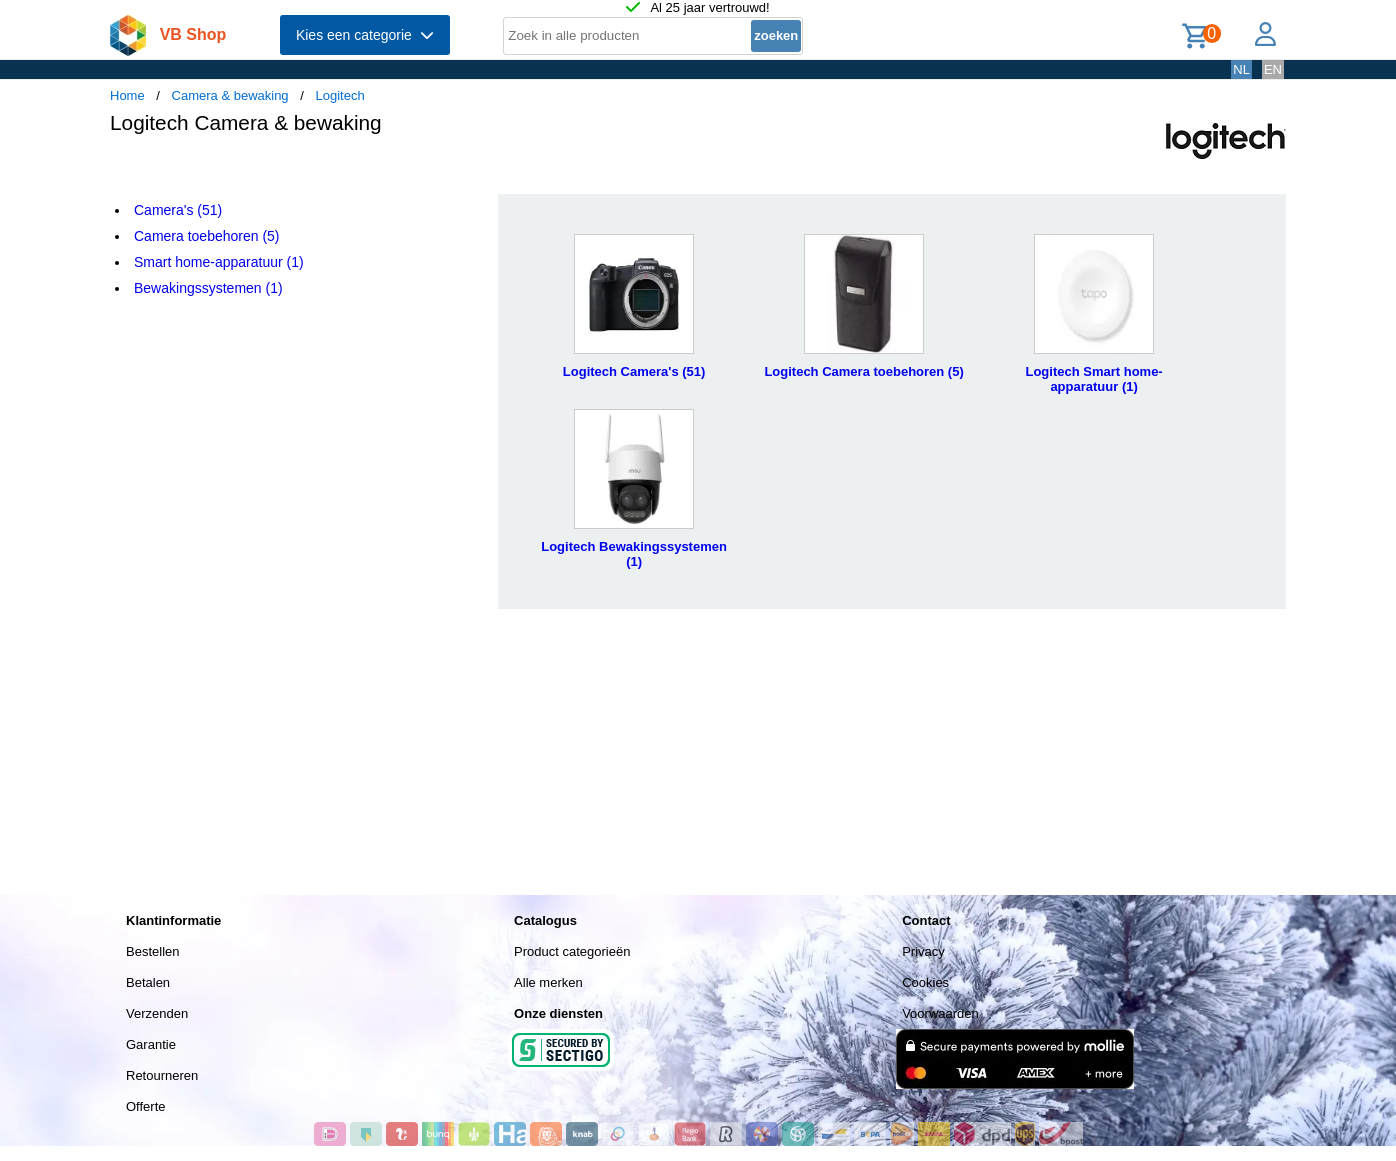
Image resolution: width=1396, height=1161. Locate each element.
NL (1241, 69)
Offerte (146, 1106)
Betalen (148, 982)
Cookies (925, 982)
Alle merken (548, 982)
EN (1273, 69)
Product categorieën (572, 951)
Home (127, 95)
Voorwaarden (940, 1013)
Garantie (151, 1044)
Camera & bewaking (230, 95)
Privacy (923, 951)
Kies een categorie (365, 35)
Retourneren (162, 1075)
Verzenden (157, 1013)
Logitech (339, 95)
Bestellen (152, 951)
